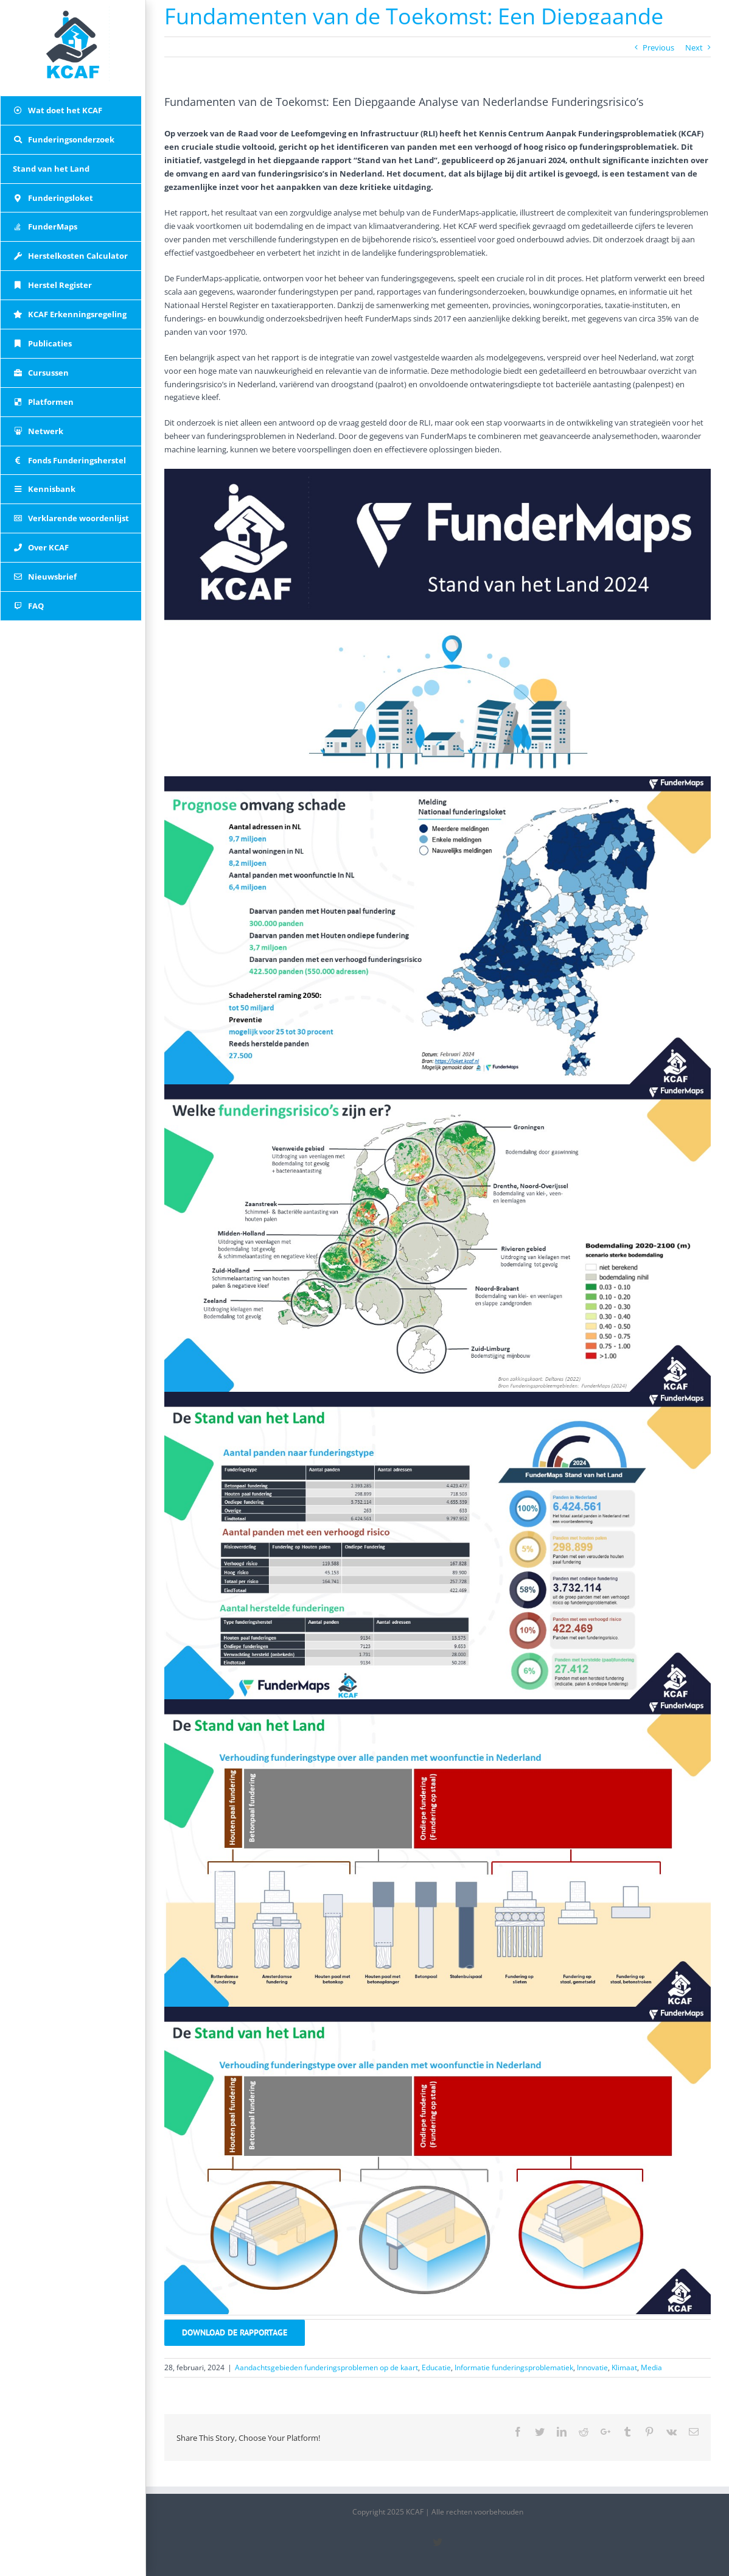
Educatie (436, 2367)
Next (694, 47)
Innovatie (592, 2367)
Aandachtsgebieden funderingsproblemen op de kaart (326, 2367)
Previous (658, 47)
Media (651, 2367)
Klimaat (624, 2367)
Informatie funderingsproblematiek (514, 2367)
